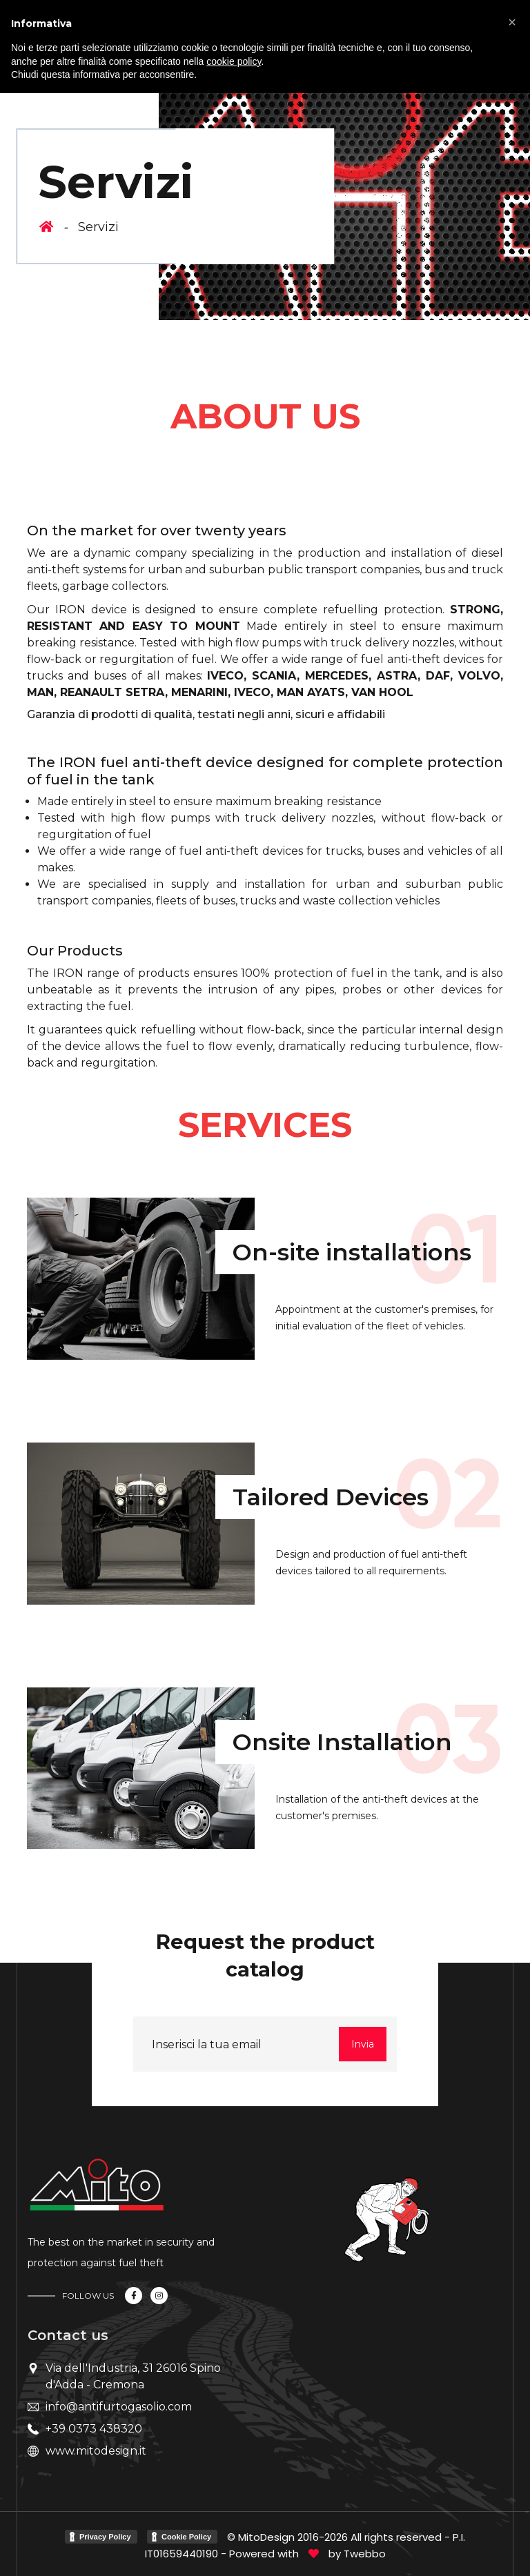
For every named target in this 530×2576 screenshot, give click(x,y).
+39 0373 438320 (94, 2428)
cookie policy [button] (233, 61)
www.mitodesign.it (96, 2450)
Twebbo (365, 2553)
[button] (512, 22)
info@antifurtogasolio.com (119, 2406)
